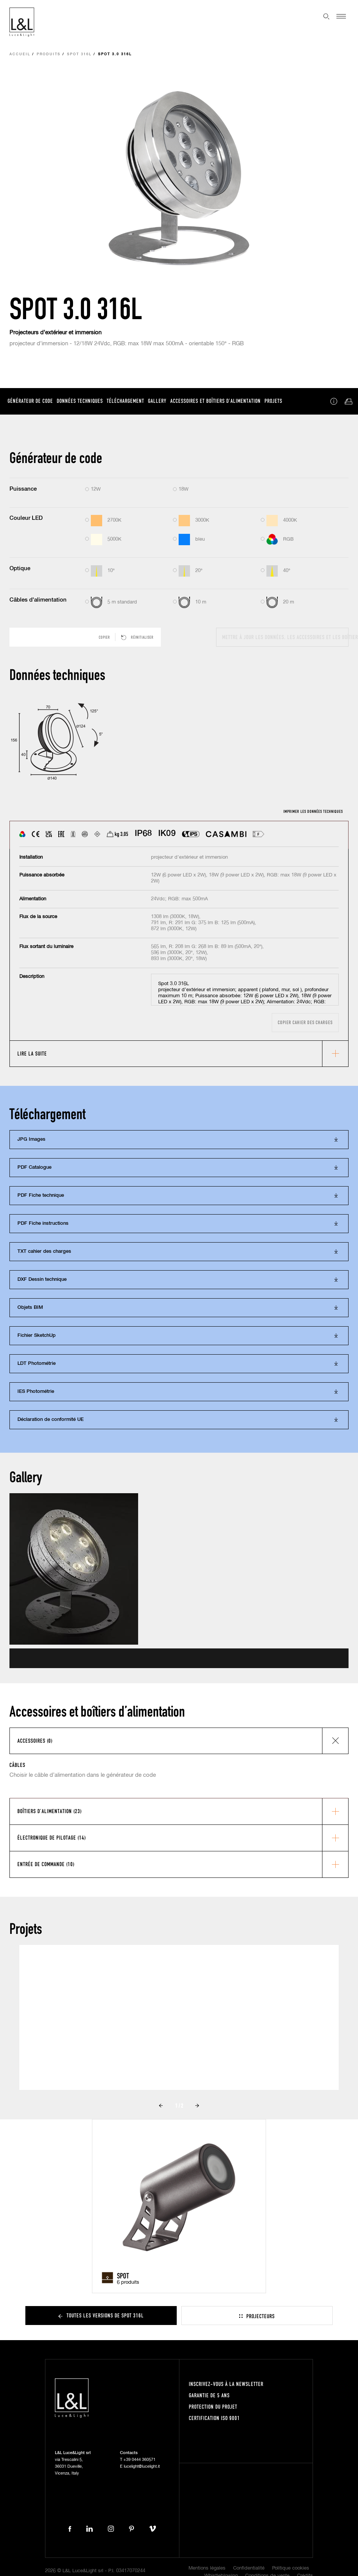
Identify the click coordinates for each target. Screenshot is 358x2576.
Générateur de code (30, 401)
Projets (273, 401)
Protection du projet (213, 2406)
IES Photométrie (35, 1391)
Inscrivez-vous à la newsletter (226, 2384)
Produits (49, 54)
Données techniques (80, 401)
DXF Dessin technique (42, 1279)
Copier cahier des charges (305, 1022)
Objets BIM (30, 1307)
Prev (161, 2106)
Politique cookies (290, 2568)
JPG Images (31, 1139)
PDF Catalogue (34, 1167)
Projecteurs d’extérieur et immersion (55, 332)
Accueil (19, 54)
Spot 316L (79, 54)
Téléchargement (125, 401)
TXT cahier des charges (44, 1251)
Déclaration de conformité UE (50, 1419)
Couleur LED (26, 518)
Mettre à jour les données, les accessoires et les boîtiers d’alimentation (285, 637)
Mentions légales (207, 2568)
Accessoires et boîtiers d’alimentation (215, 401)
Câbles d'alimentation (38, 600)
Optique (19, 568)
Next (197, 2106)
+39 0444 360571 (139, 2459)
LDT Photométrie (36, 1363)
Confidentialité (249, 2568)
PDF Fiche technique (40, 1195)
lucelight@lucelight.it (142, 2466)
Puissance (23, 489)
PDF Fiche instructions (42, 1223)
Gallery (157, 401)
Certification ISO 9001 (214, 2418)
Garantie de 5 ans (209, 2395)
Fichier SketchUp (36, 1335)
